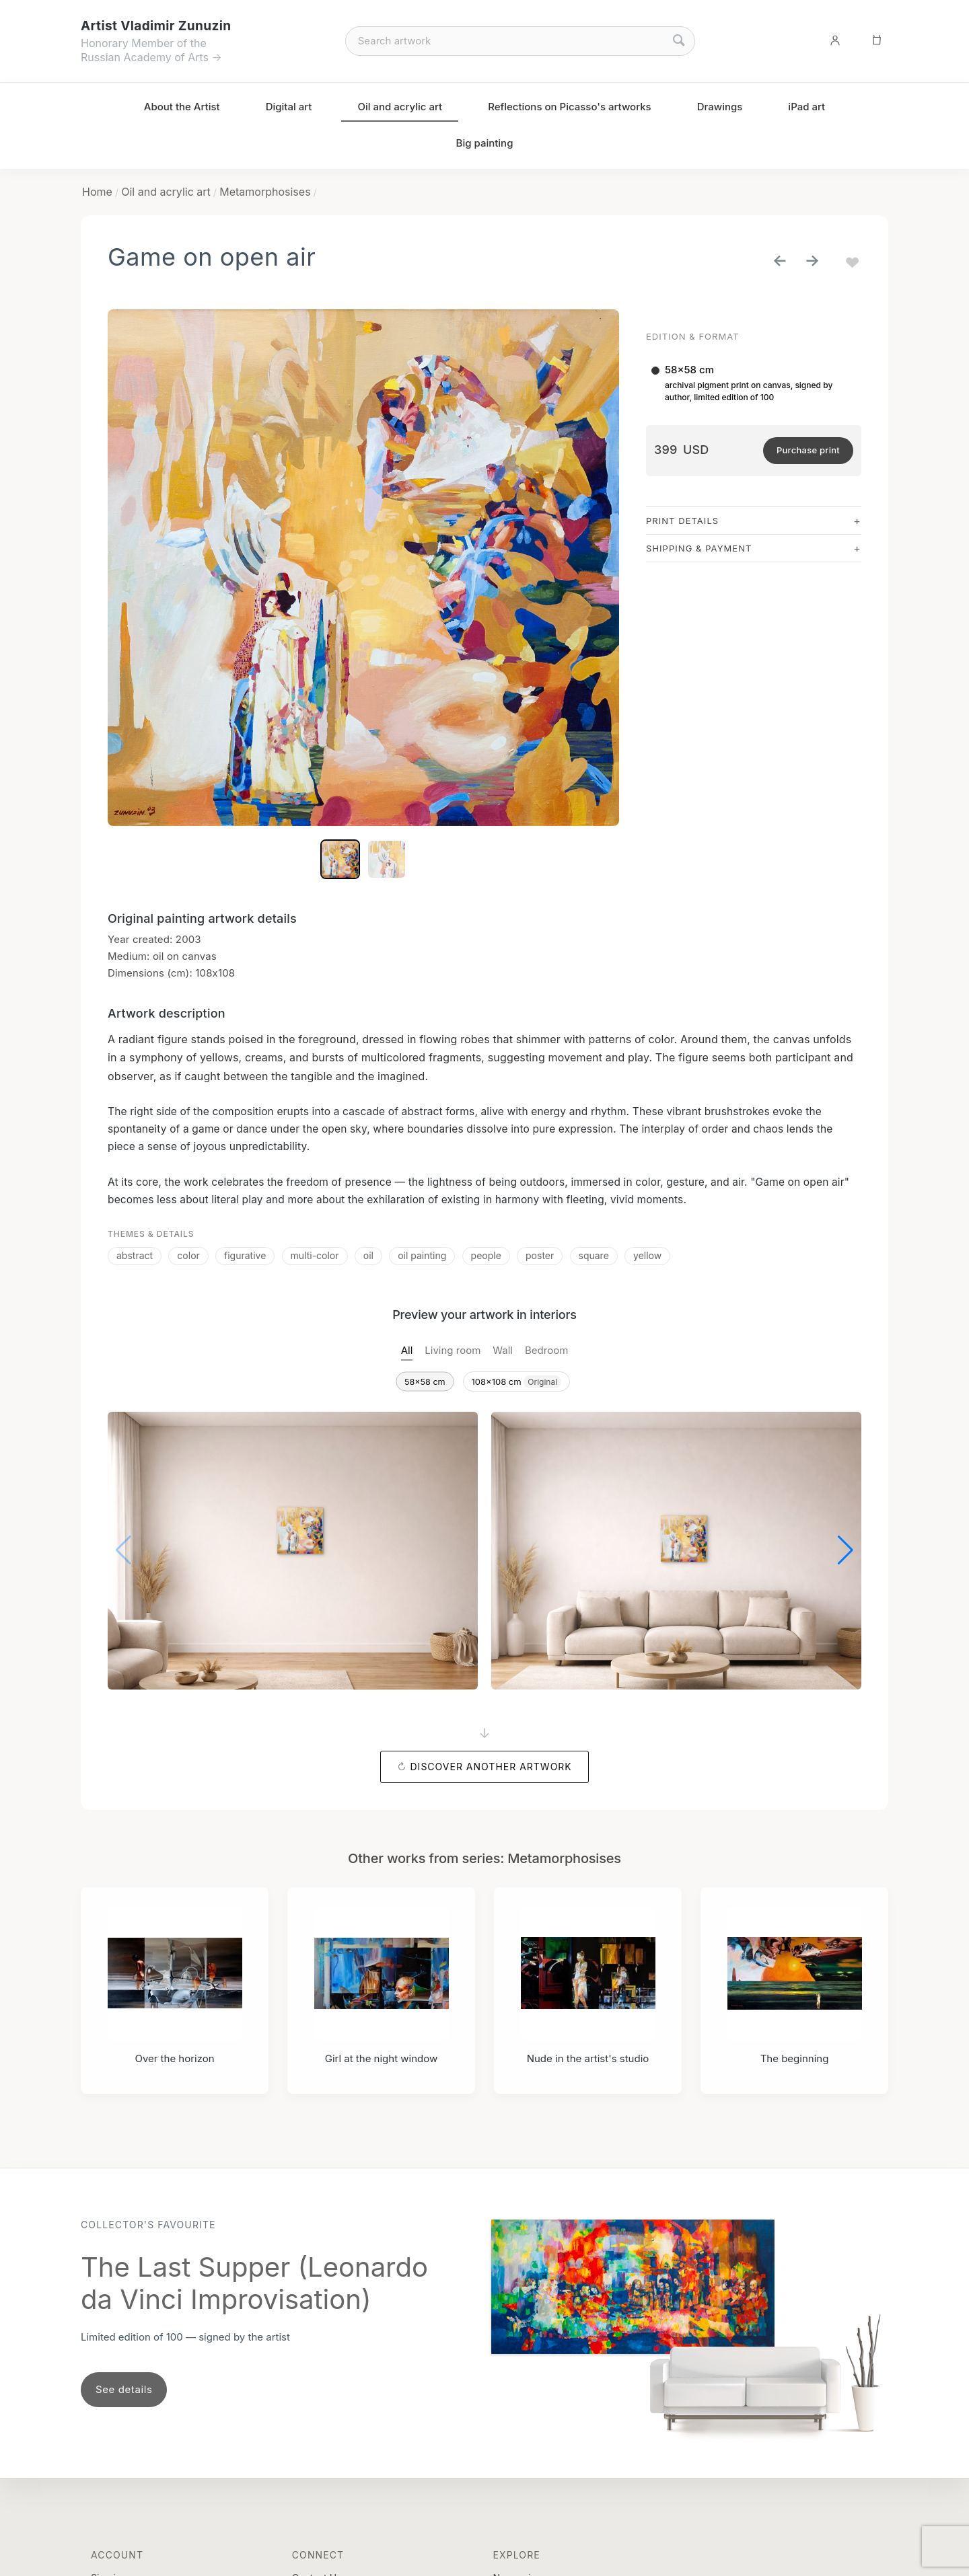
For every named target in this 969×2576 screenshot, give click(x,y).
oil (368, 1255)
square (594, 1255)
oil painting (422, 1255)
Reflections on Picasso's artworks (569, 106)
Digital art (289, 106)
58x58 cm (424, 1381)
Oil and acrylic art (399, 106)
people (486, 1255)
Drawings (720, 106)
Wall (503, 1350)
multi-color (315, 1255)
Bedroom (546, 1350)
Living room (452, 1350)
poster (540, 1255)
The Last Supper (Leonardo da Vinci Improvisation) (254, 2283)
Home (97, 191)
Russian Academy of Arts (145, 57)
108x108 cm (517, 1381)
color (188, 1255)
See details (124, 2389)
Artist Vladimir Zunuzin (156, 26)
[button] (845, 1550)
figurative (245, 1255)
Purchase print (808, 450)
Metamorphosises (264, 191)
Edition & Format (693, 336)
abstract (134, 1255)
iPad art (806, 106)
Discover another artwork (491, 1766)
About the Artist (182, 106)
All (407, 1350)
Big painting (484, 143)
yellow (647, 1255)
